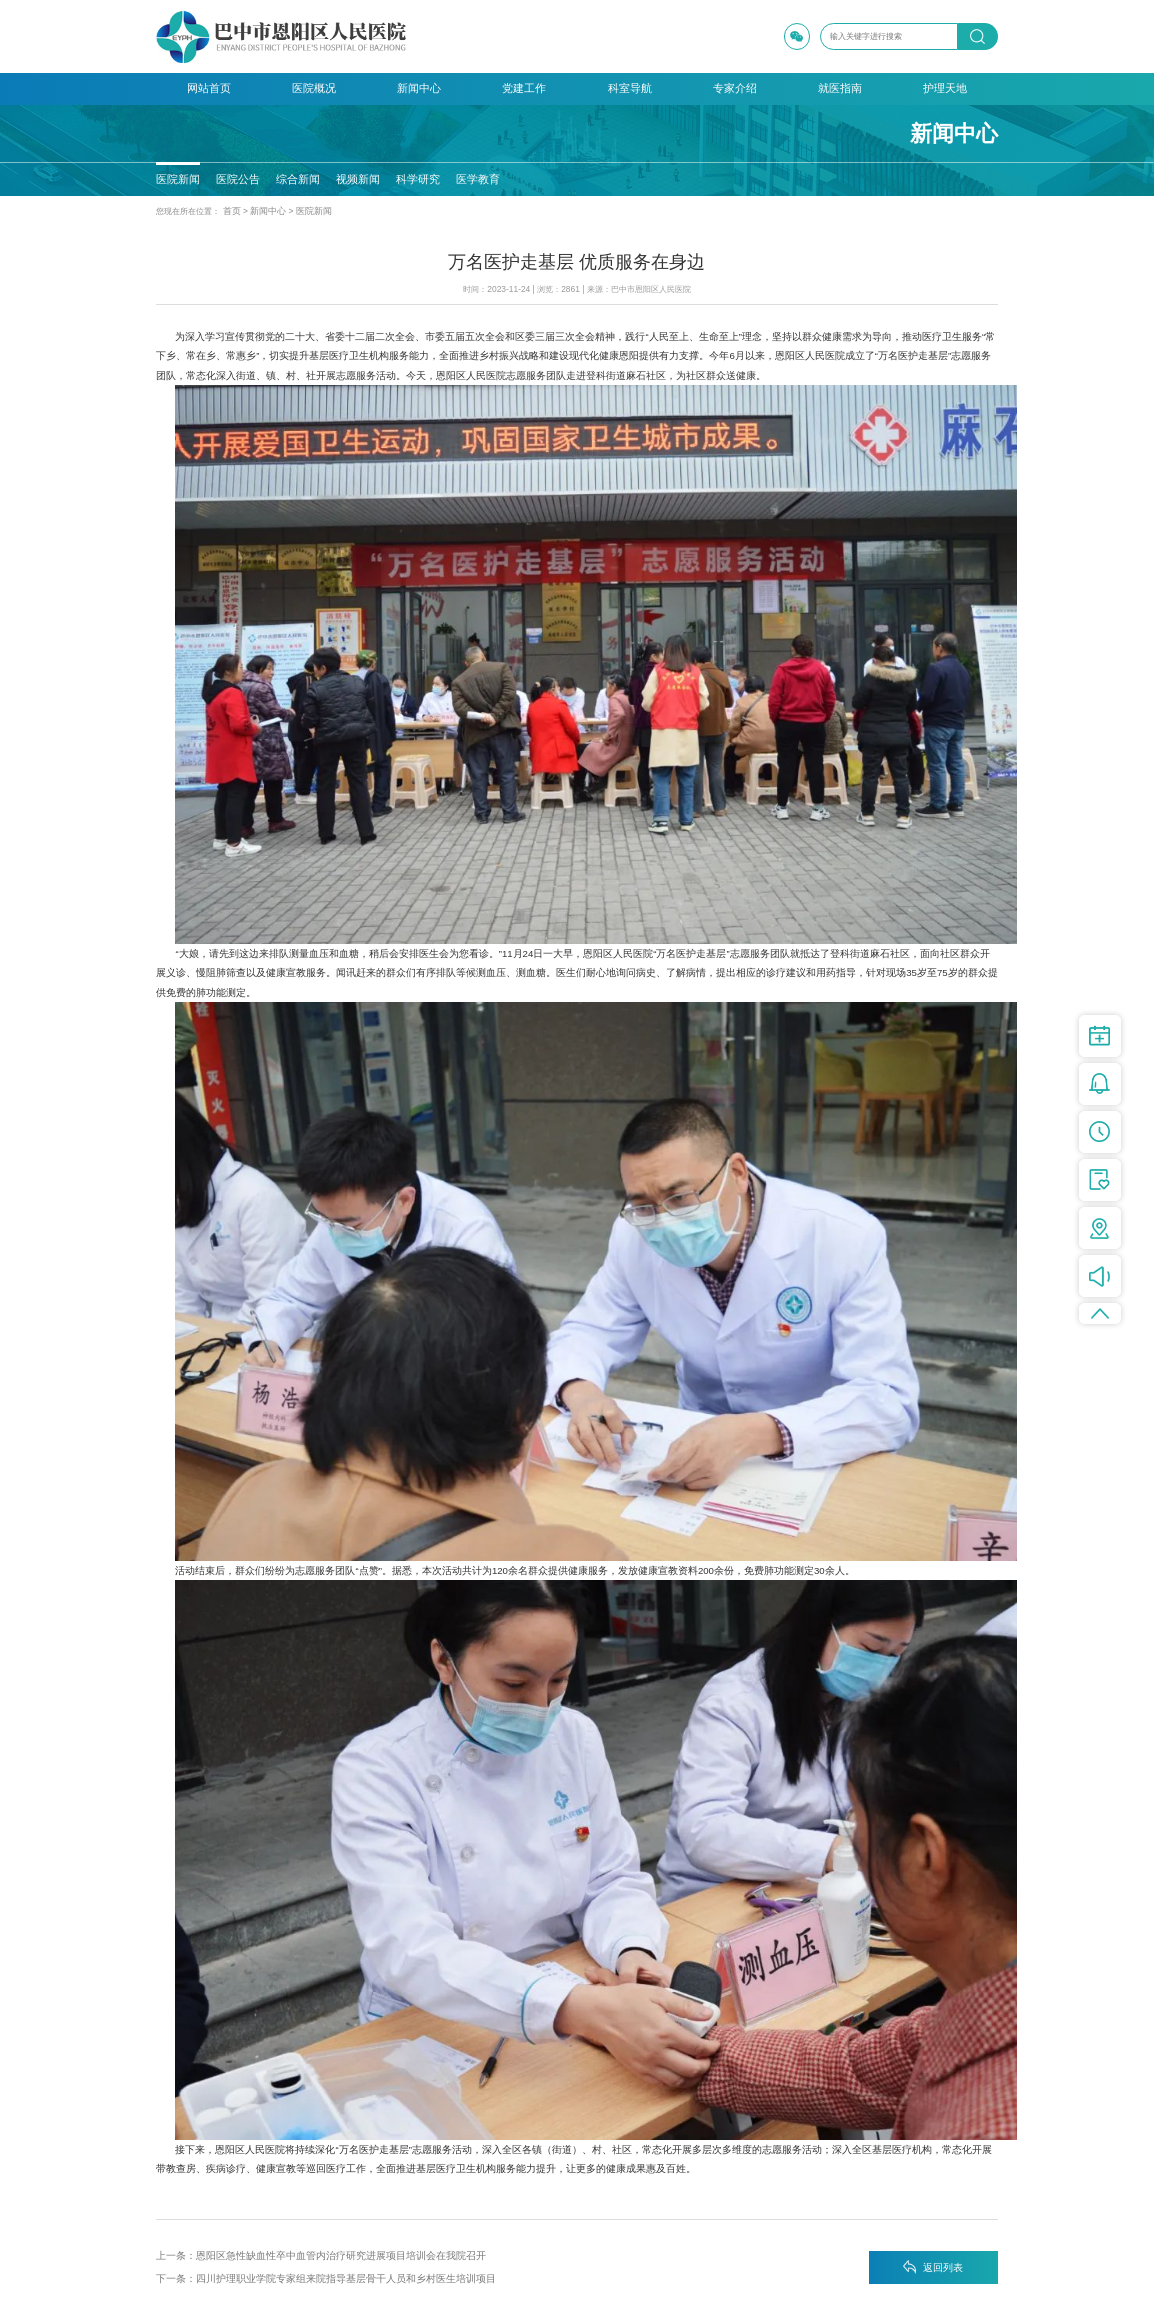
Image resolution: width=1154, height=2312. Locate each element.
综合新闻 (298, 179)
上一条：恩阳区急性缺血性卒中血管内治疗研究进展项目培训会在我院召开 (321, 2253)
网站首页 (209, 88)
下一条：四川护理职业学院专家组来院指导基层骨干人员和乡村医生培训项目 (326, 2276)
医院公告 (238, 179)
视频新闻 (357, 179)
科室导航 (630, 88)
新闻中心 (419, 88)
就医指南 (840, 88)
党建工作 (524, 88)
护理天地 (945, 88)
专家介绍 (735, 88)
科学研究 (417, 179)
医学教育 (476, 179)
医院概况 (314, 88)
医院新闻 (178, 179)
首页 (231, 211)
